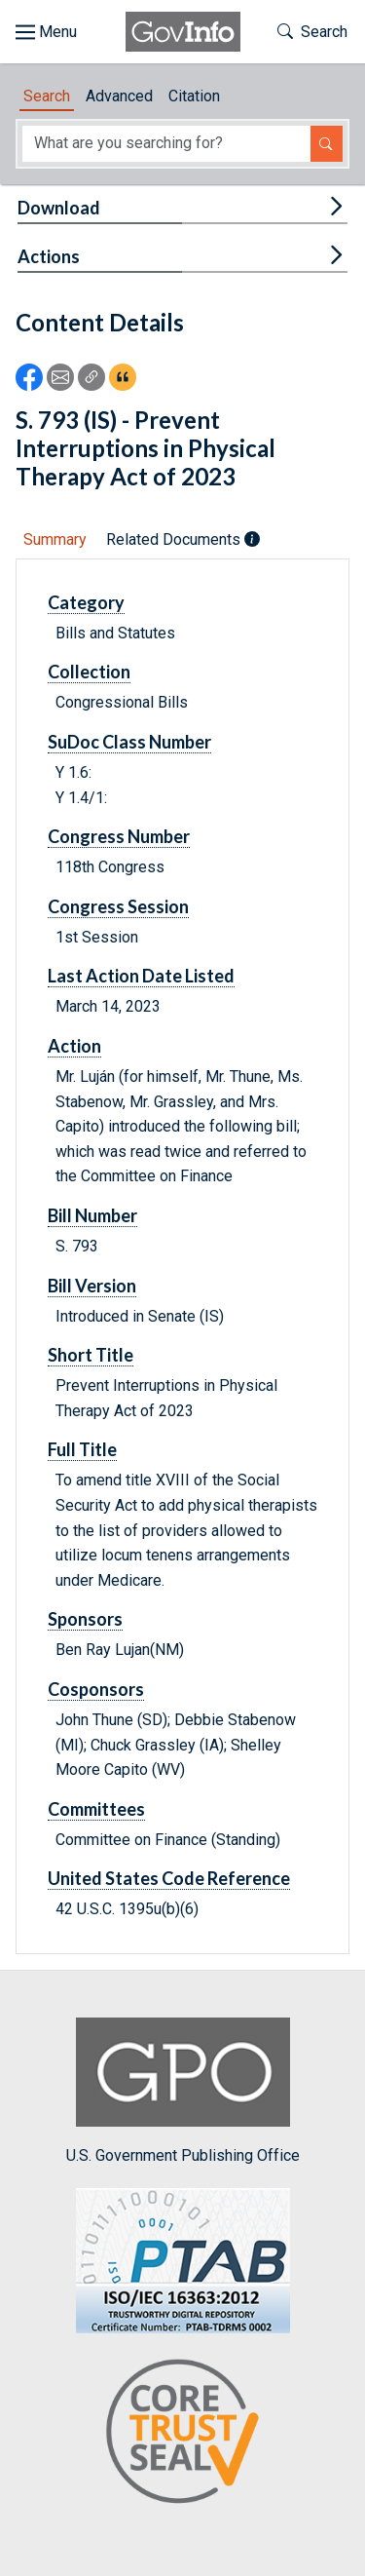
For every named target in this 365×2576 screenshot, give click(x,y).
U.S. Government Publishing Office (183, 2091)
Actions (49, 256)
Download (59, 207)
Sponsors (85, 1619)
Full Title (82, 1449)
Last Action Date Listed (141, 975)
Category (86, 602)
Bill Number (92, 1215)
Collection (89, 671)
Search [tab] (46, 96)
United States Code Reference (169, 1878)
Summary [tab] (55, 539)
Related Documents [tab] (183, 539)
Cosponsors (96, 1689)
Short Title (90, 1354)
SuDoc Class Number (129, 741)
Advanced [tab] (119, 96)
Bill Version (92, 1285)
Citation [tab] (194, 96)
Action (74, 1046)
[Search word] (166, 144)
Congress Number (119, 836)
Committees (96, 1809)
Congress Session (118, 906)
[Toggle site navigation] (46, 32)
